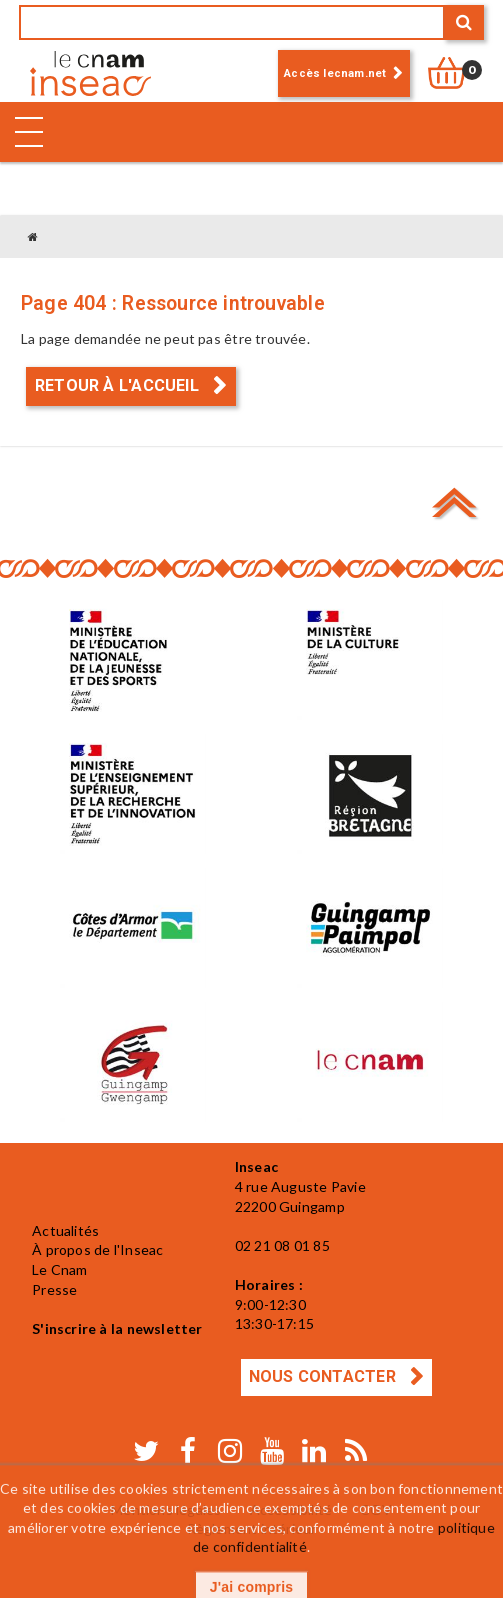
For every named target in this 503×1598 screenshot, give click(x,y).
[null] (457, 73)
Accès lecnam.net (335, 73)
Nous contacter (324, 1376)
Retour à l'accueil (119, 385)
